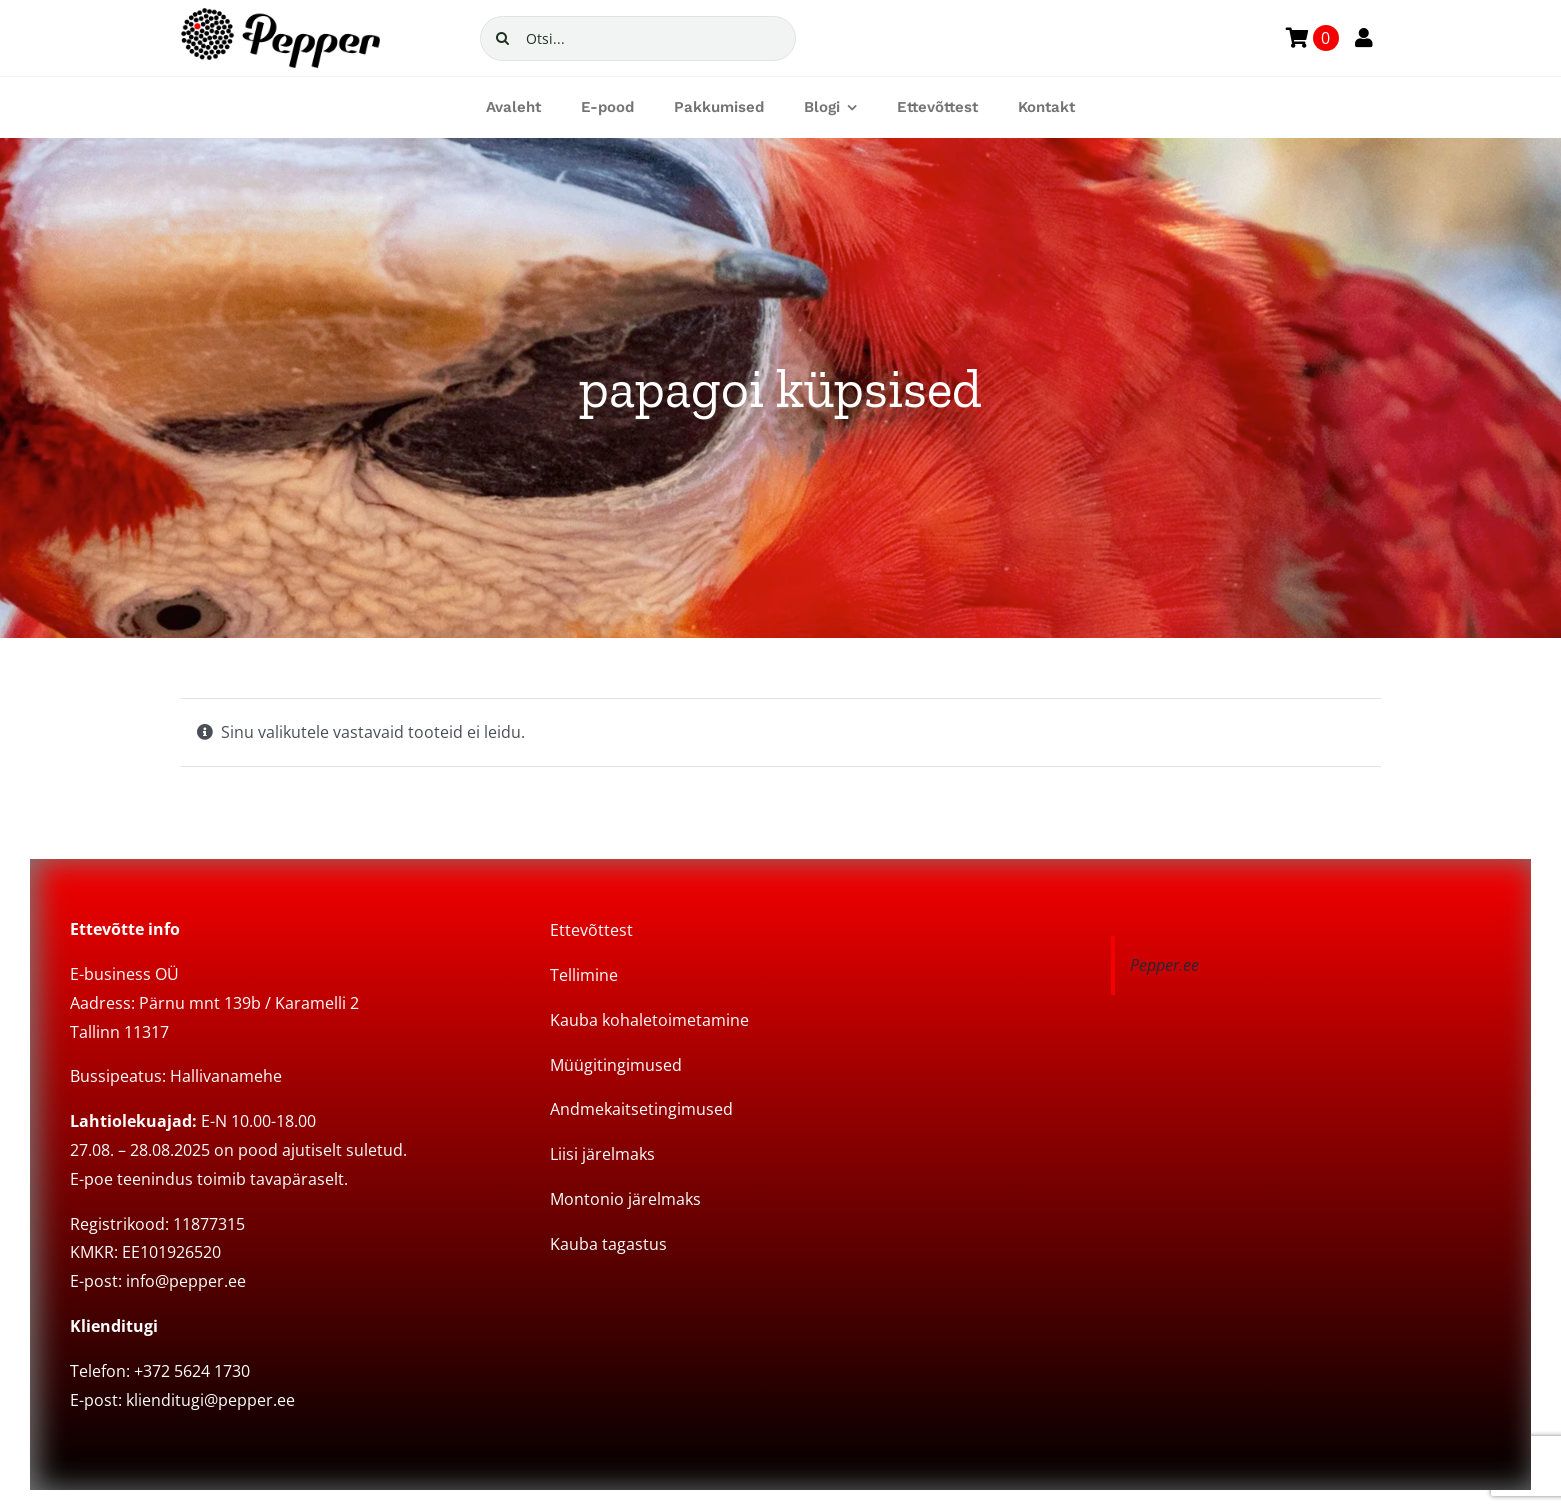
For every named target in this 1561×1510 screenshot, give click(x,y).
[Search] (502, 38)
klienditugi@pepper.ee (210, 1400)
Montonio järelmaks (625, 1199)
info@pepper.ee (186, 1281)
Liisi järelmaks (602, 1154)
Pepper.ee (1164, 965)
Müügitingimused (616, 1065)
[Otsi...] (638, 38)
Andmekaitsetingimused (641, 1109)
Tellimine (584, 975)
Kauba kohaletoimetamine (649, 1020)
